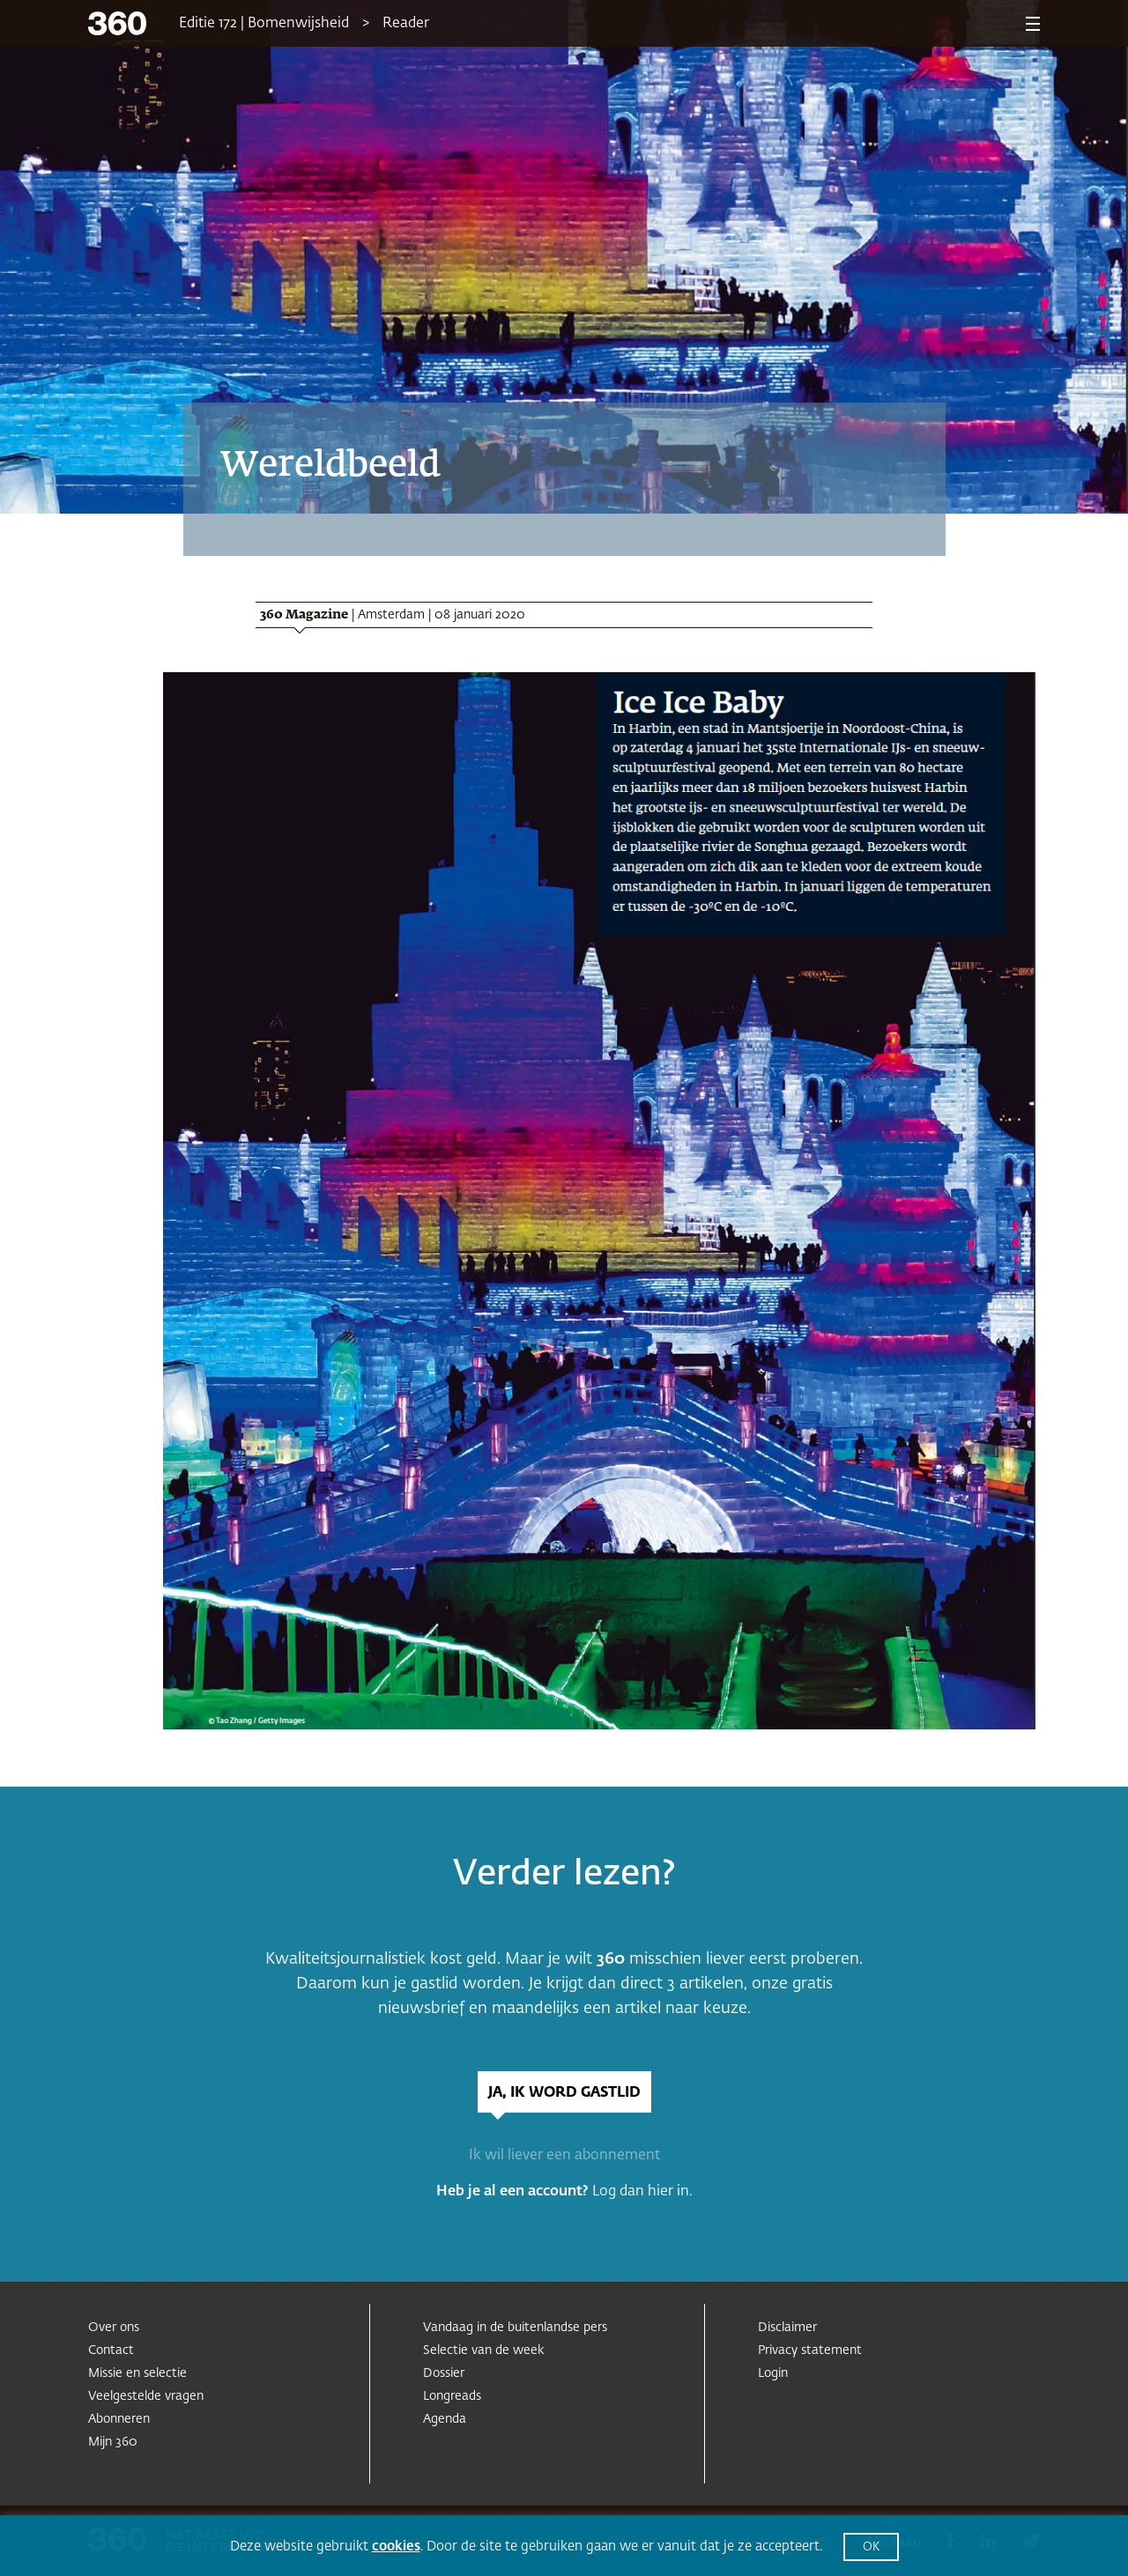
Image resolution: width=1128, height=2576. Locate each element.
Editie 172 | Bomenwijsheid (264, 24)
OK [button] (871, 2547)
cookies (396, 2546)
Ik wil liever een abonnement (564, 2156)
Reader (405, 24)
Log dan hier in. (642, 2192)
